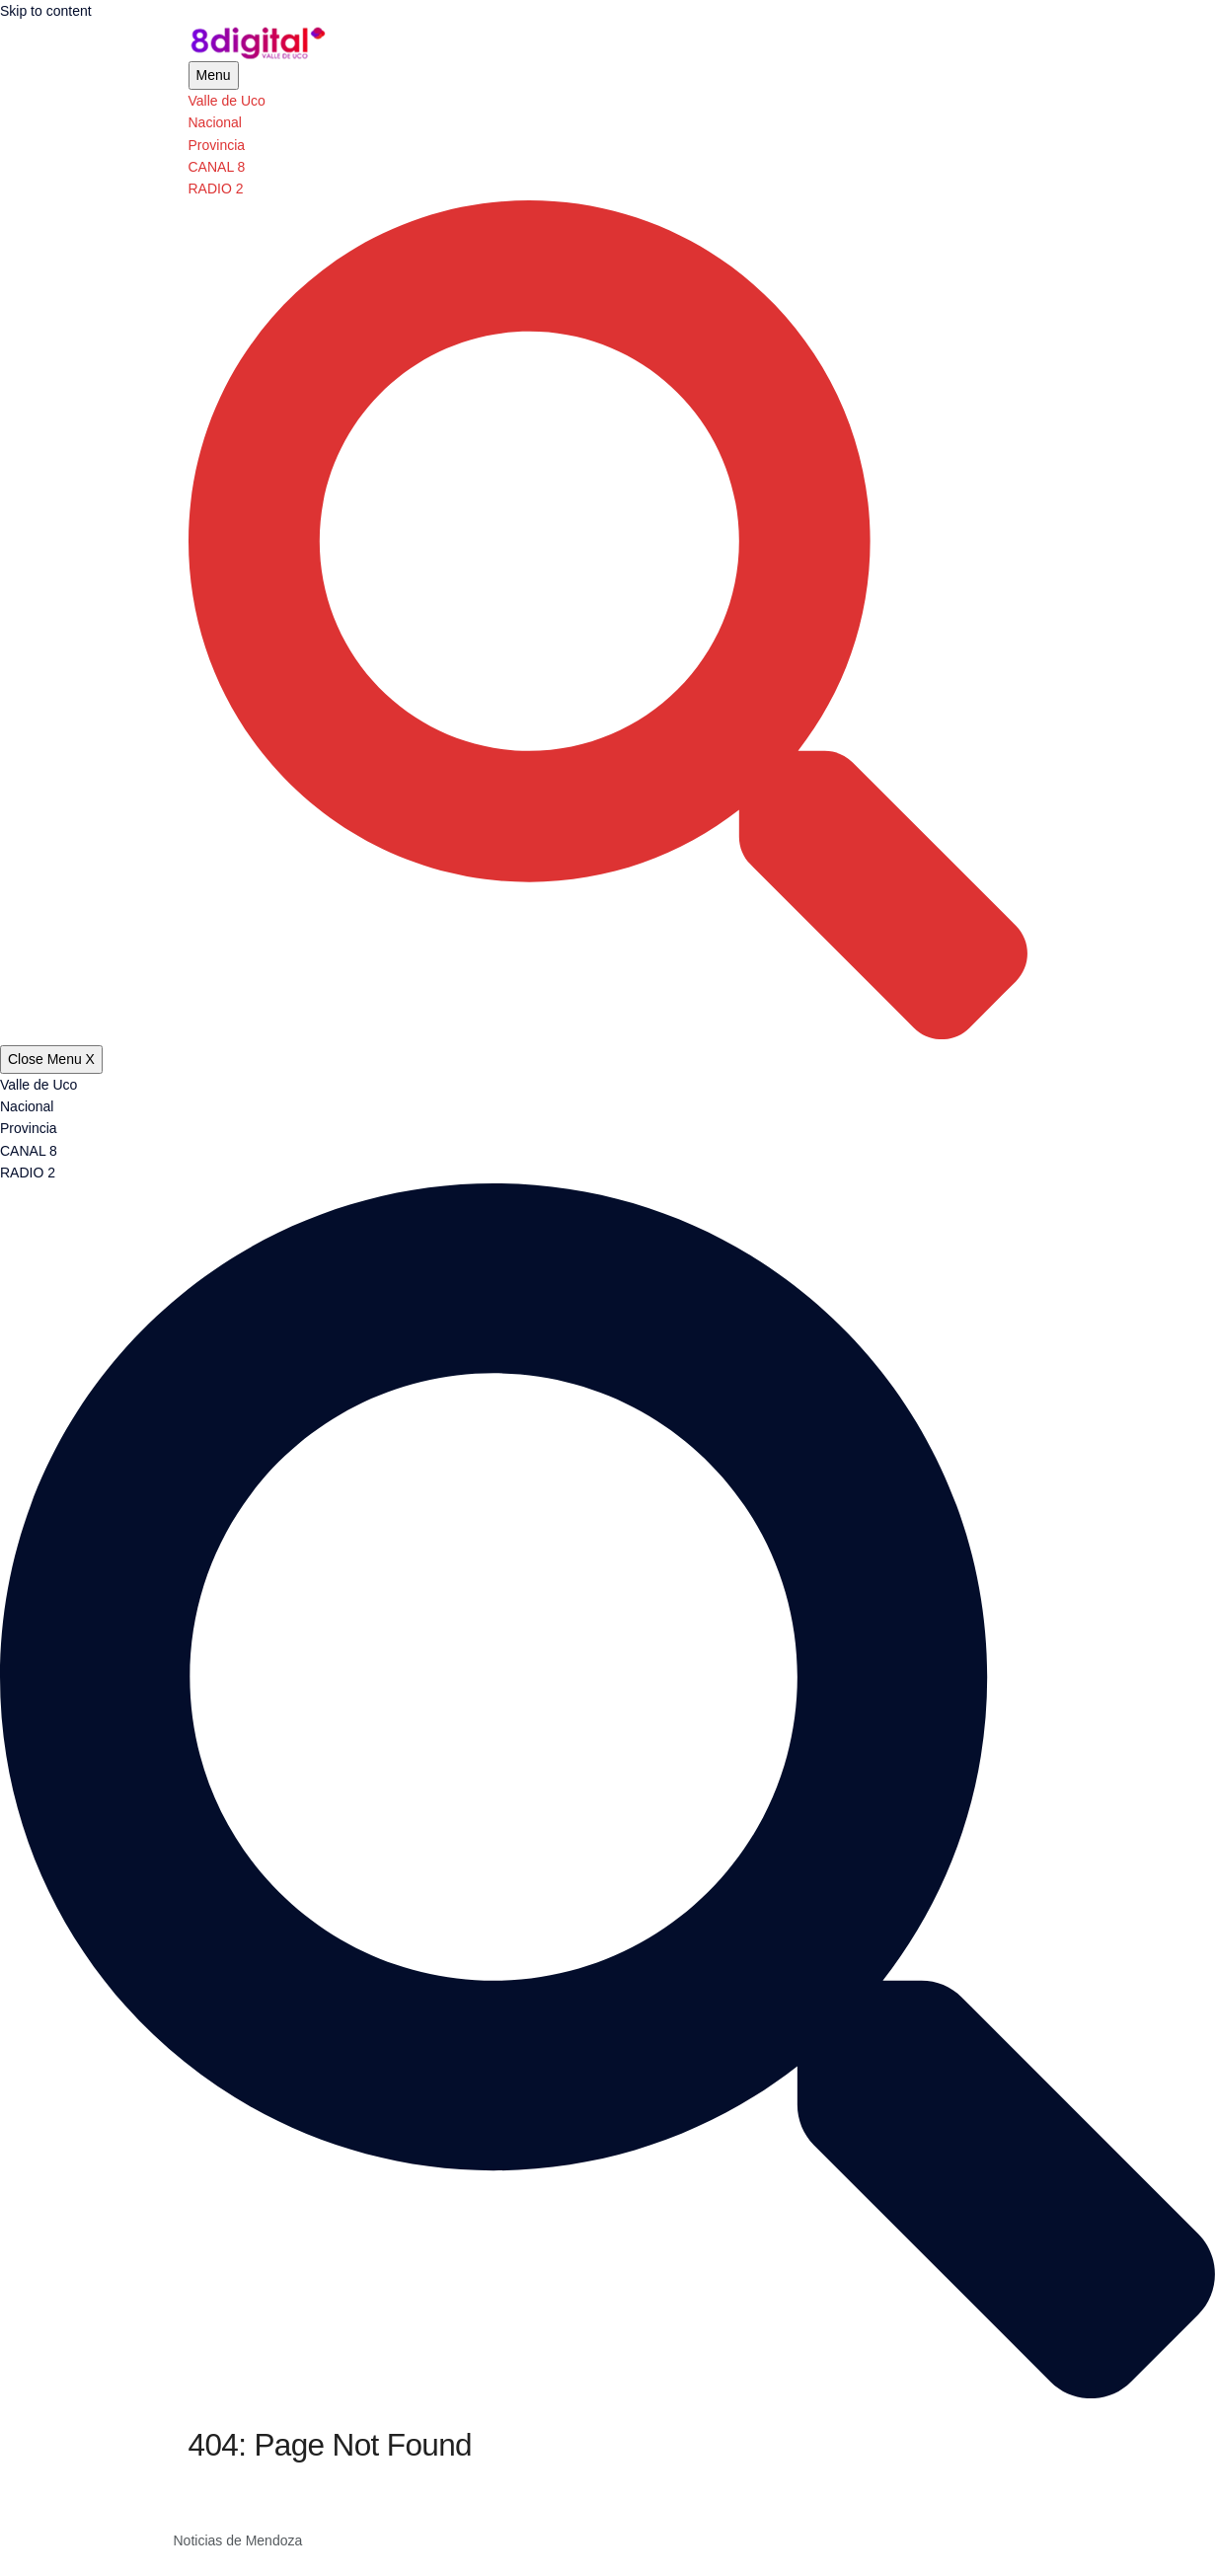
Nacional (215, 122)
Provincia (217, 145)
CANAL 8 (217, 167)
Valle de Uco (227, 101)
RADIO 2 (216, 188)
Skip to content (46, 11)
